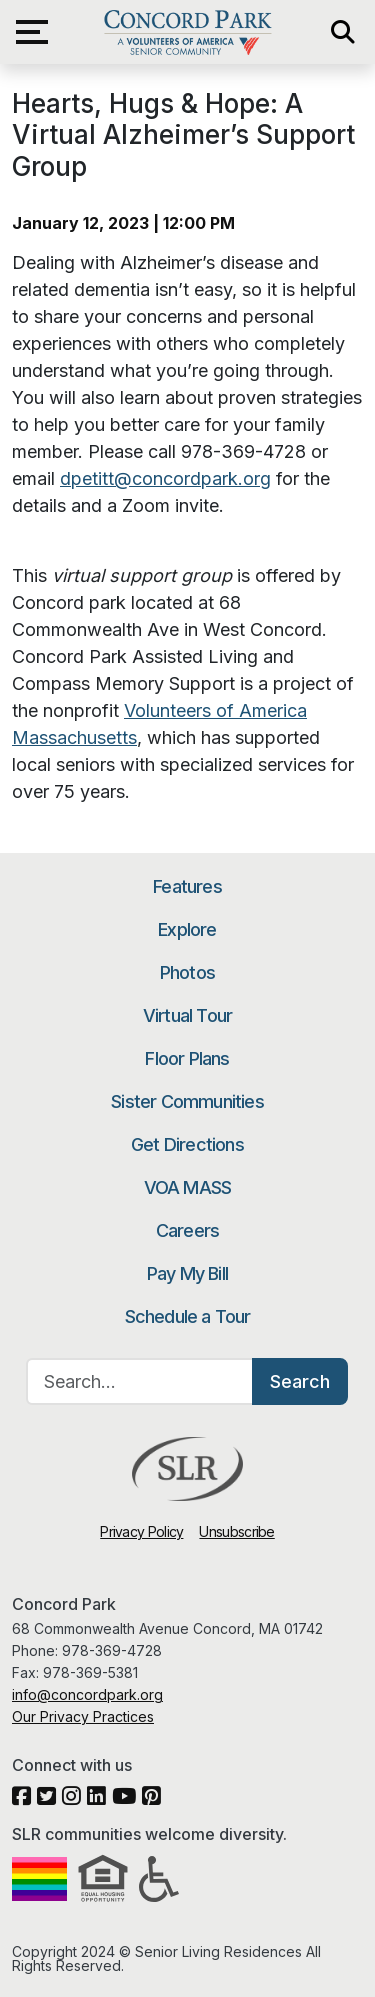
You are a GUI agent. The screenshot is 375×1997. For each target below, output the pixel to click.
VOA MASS (188, 1187)
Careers (187, 1230)
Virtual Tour (187, 1015)
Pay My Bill (187, 1273)
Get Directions (187, 1144)
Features (187, 886)
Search (300, 1381)
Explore (187, 929)
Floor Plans (187, 1058)
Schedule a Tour (188, 1316)
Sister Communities (187, 1101)
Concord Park (187, 32)
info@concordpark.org (87, 1694)
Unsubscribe (236, 1531)
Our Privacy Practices (83, 1716)
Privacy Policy (141, 1531)
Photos (187, 972)
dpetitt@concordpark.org (165, 478)
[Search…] (140, 1381)
